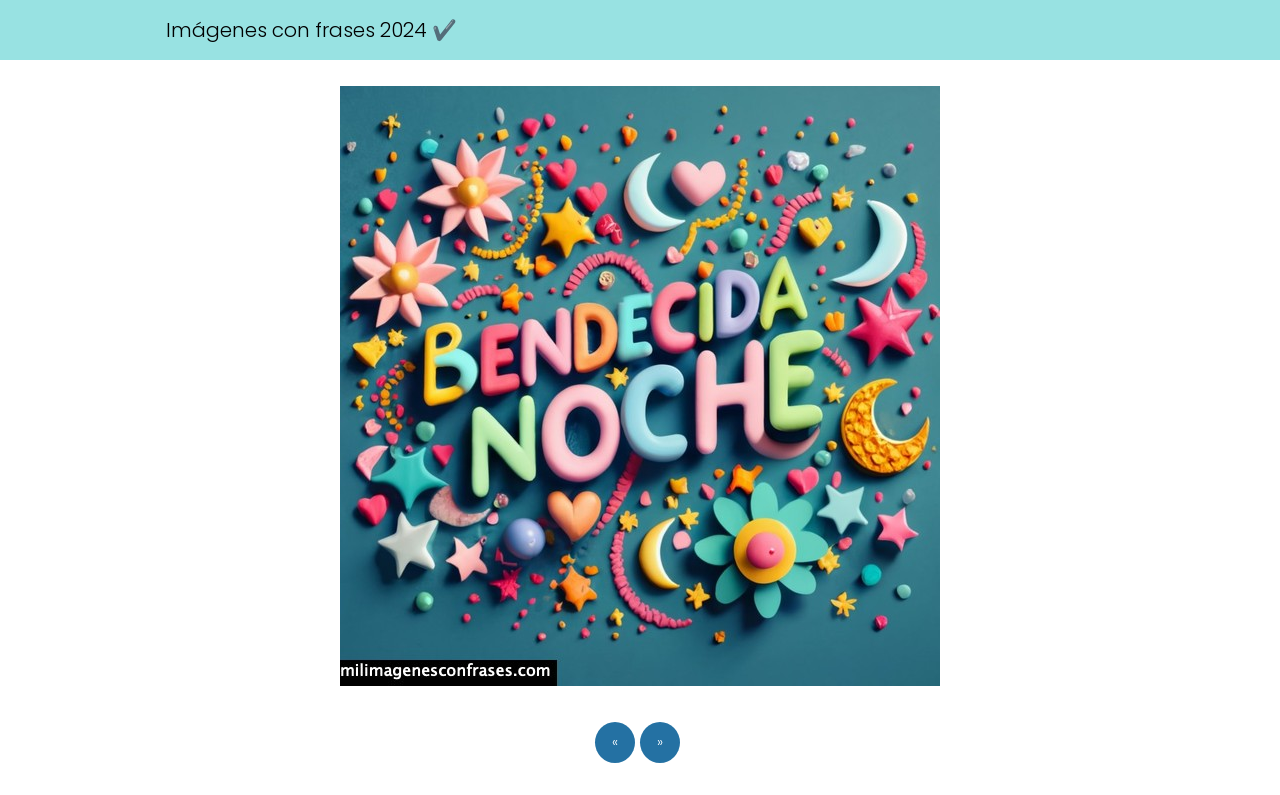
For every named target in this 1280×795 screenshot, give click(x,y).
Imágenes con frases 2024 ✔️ (311, 30)
